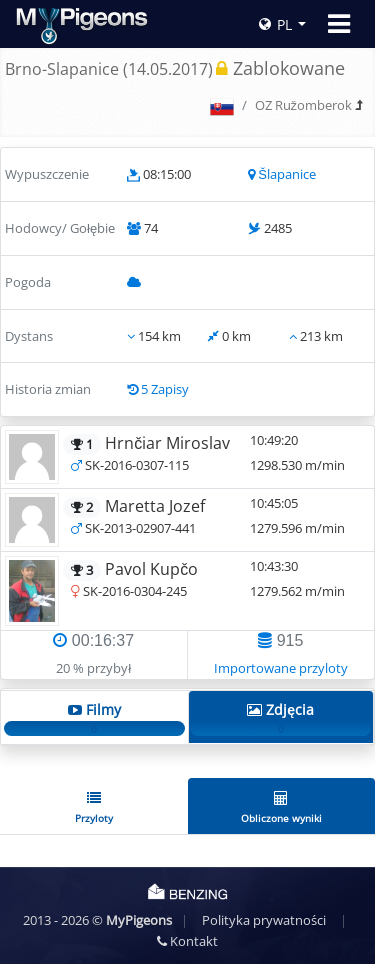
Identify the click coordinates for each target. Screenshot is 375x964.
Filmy (94, 718)
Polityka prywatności (264, 920)
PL (275, 24)
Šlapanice (287, 174)
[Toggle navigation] (339, 24)
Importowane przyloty (281, 668)
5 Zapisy (165, 389)
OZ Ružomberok (304, 105)
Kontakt (187, 941)
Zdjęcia (280, 718)
